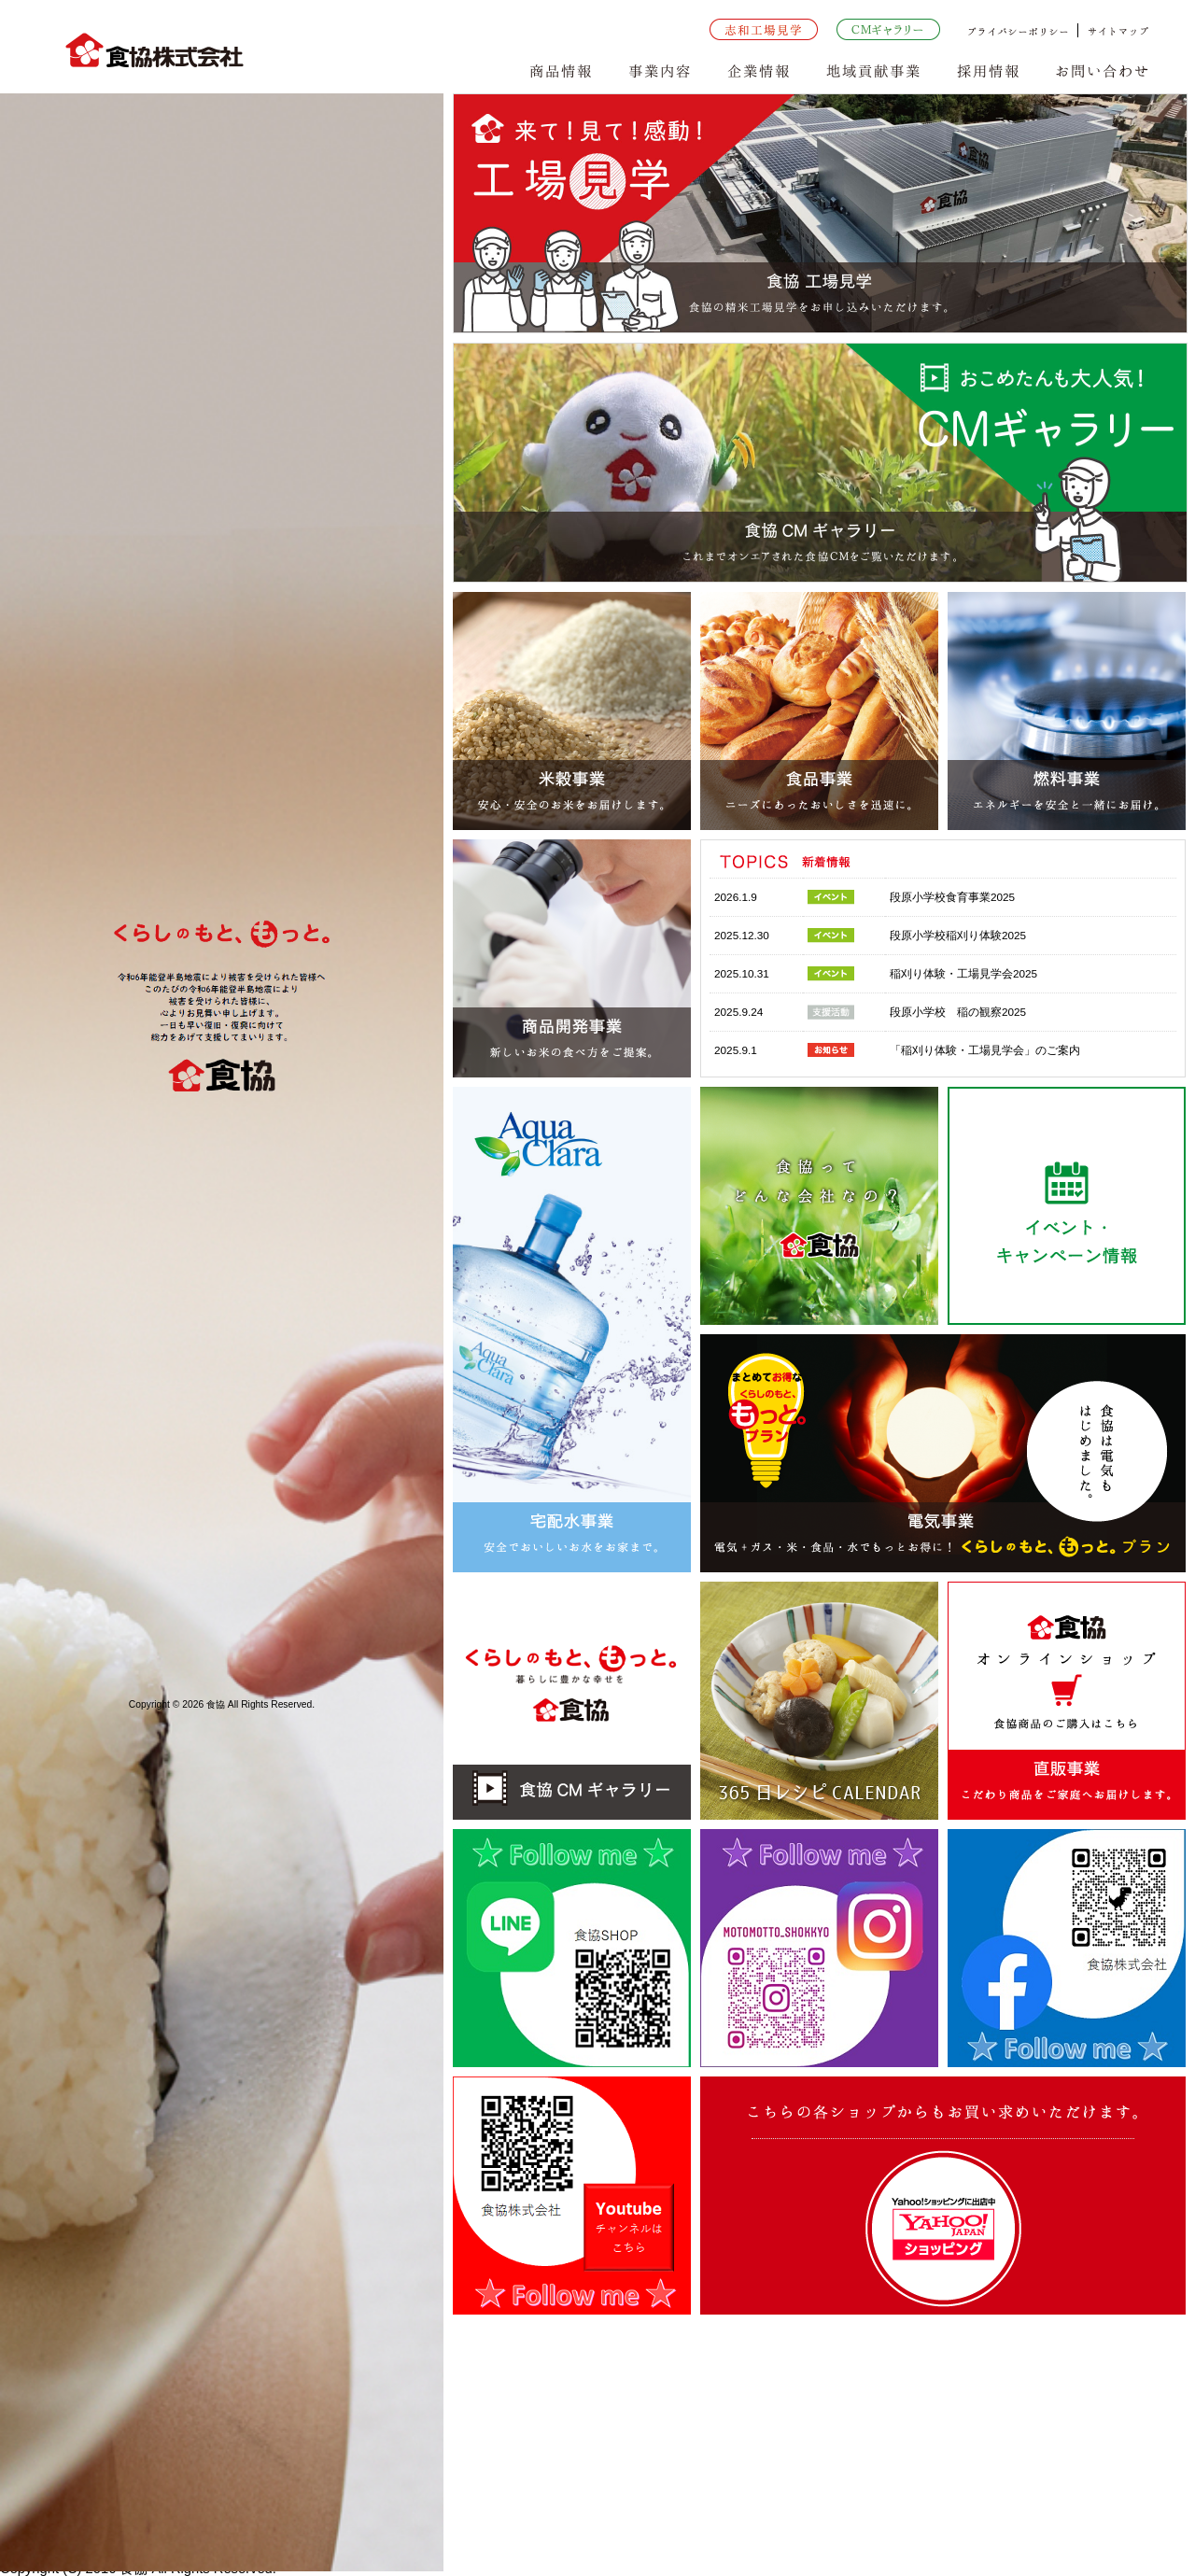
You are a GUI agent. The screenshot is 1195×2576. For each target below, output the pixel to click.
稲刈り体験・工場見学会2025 (963, 973)
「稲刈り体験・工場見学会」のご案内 (985, 1050)
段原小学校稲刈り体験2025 (958, 935)
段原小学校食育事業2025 (952, 897)
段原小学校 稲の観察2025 (958, 1012)
